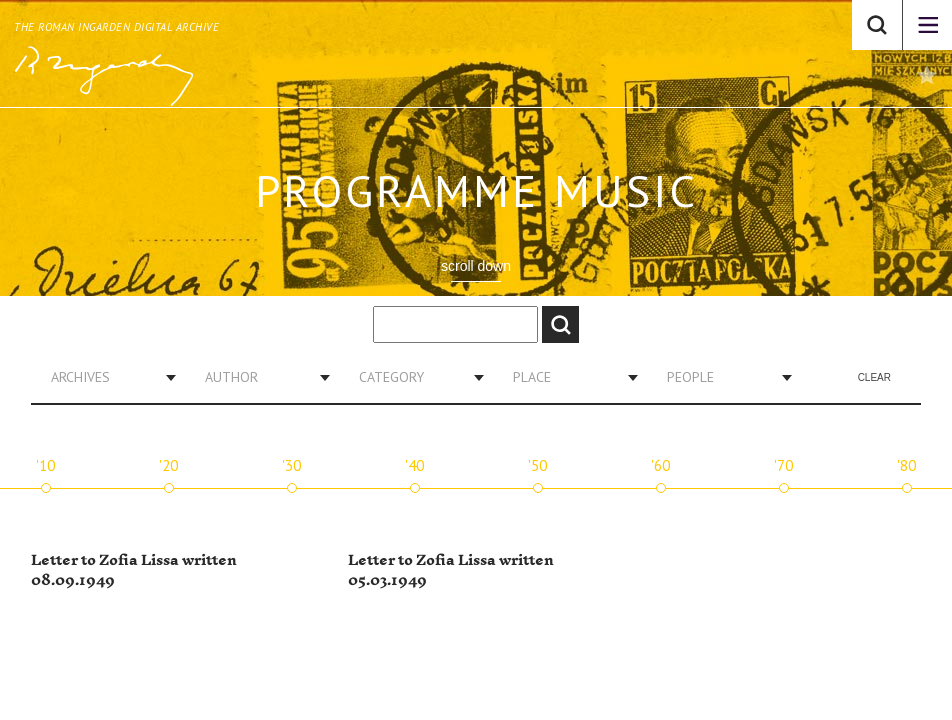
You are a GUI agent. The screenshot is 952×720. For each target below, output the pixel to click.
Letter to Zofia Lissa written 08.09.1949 (134, 570)
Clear (874, 377)
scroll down (476, 266)
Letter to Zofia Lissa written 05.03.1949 (451, 570)
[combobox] (106, 377)
